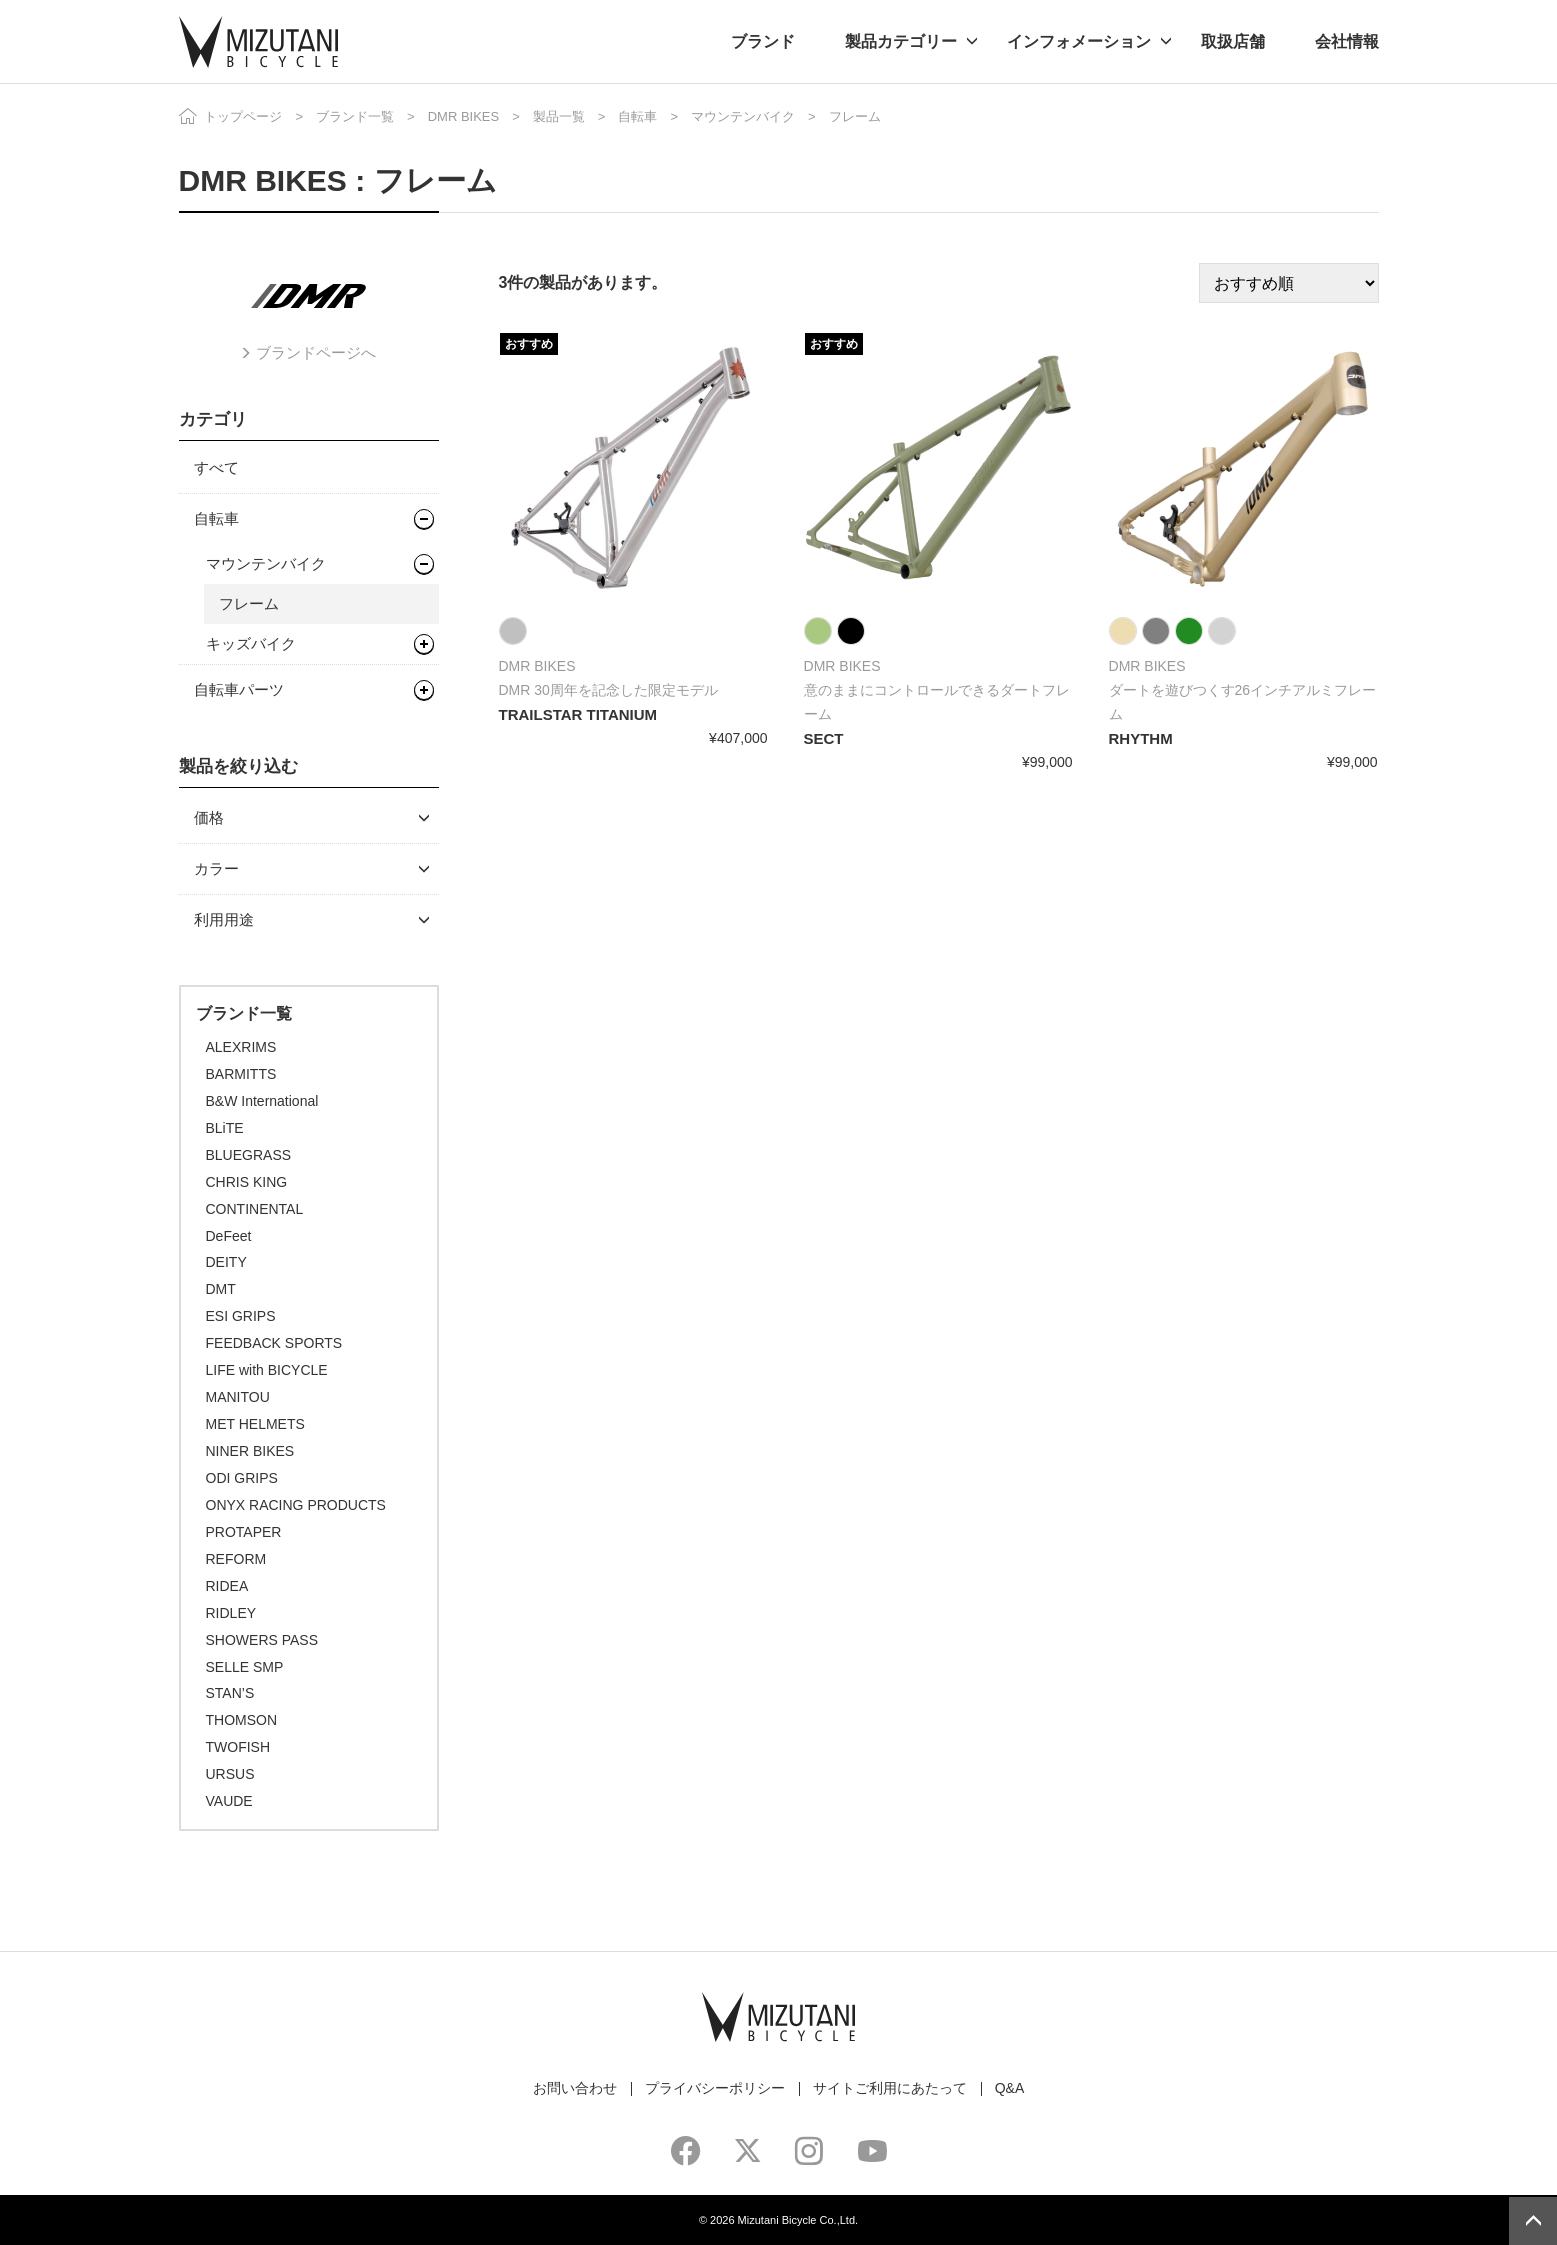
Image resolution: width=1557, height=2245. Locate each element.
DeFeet (229, 1236)
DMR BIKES (464, 116)
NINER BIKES (250, 1451)
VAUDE (229, 1801)
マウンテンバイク (743, 116)
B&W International (262, 1101)
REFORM (236, 1559)
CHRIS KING (247, 1182)
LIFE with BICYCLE (267, 1370)
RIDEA (227, 1586)
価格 (209, 817)
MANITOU (238, 1397)
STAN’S (230, 1693)
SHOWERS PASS (262, 1640)
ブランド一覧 (355, 116)
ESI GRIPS (241, 1316)
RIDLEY (231, 1613)
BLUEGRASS (249, 1155)
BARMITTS (241, 1074)
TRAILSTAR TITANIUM (578, 714)
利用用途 (224, 919)
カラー (216, 868)
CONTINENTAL (255, 1209)
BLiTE (225, 1128)
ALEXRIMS (241, 1047)
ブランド (763, 41)
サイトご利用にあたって (890, 2088)
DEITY (226, 1262)
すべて (216, 467)
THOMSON (242, 1720)
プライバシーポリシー (715, 2088)
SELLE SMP (245, 1667)
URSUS (230, 1774)
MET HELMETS (255, 1424)
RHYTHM (1141, 738)
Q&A (1010, 2088)
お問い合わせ (575, 2088)
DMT (221, 1289)
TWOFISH (238, 1747)
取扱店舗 (1233, 41)
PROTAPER (244, 1532)
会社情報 (1347, 41)
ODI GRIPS (242, 1478)
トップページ (243, 116)
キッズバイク (251, 643)
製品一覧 (559, 116)
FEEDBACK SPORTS (274, 1343)
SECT (824, 738)
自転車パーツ (239, 689)
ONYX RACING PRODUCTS (296, 1505)
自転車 (637, 116)
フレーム (249, 603)
